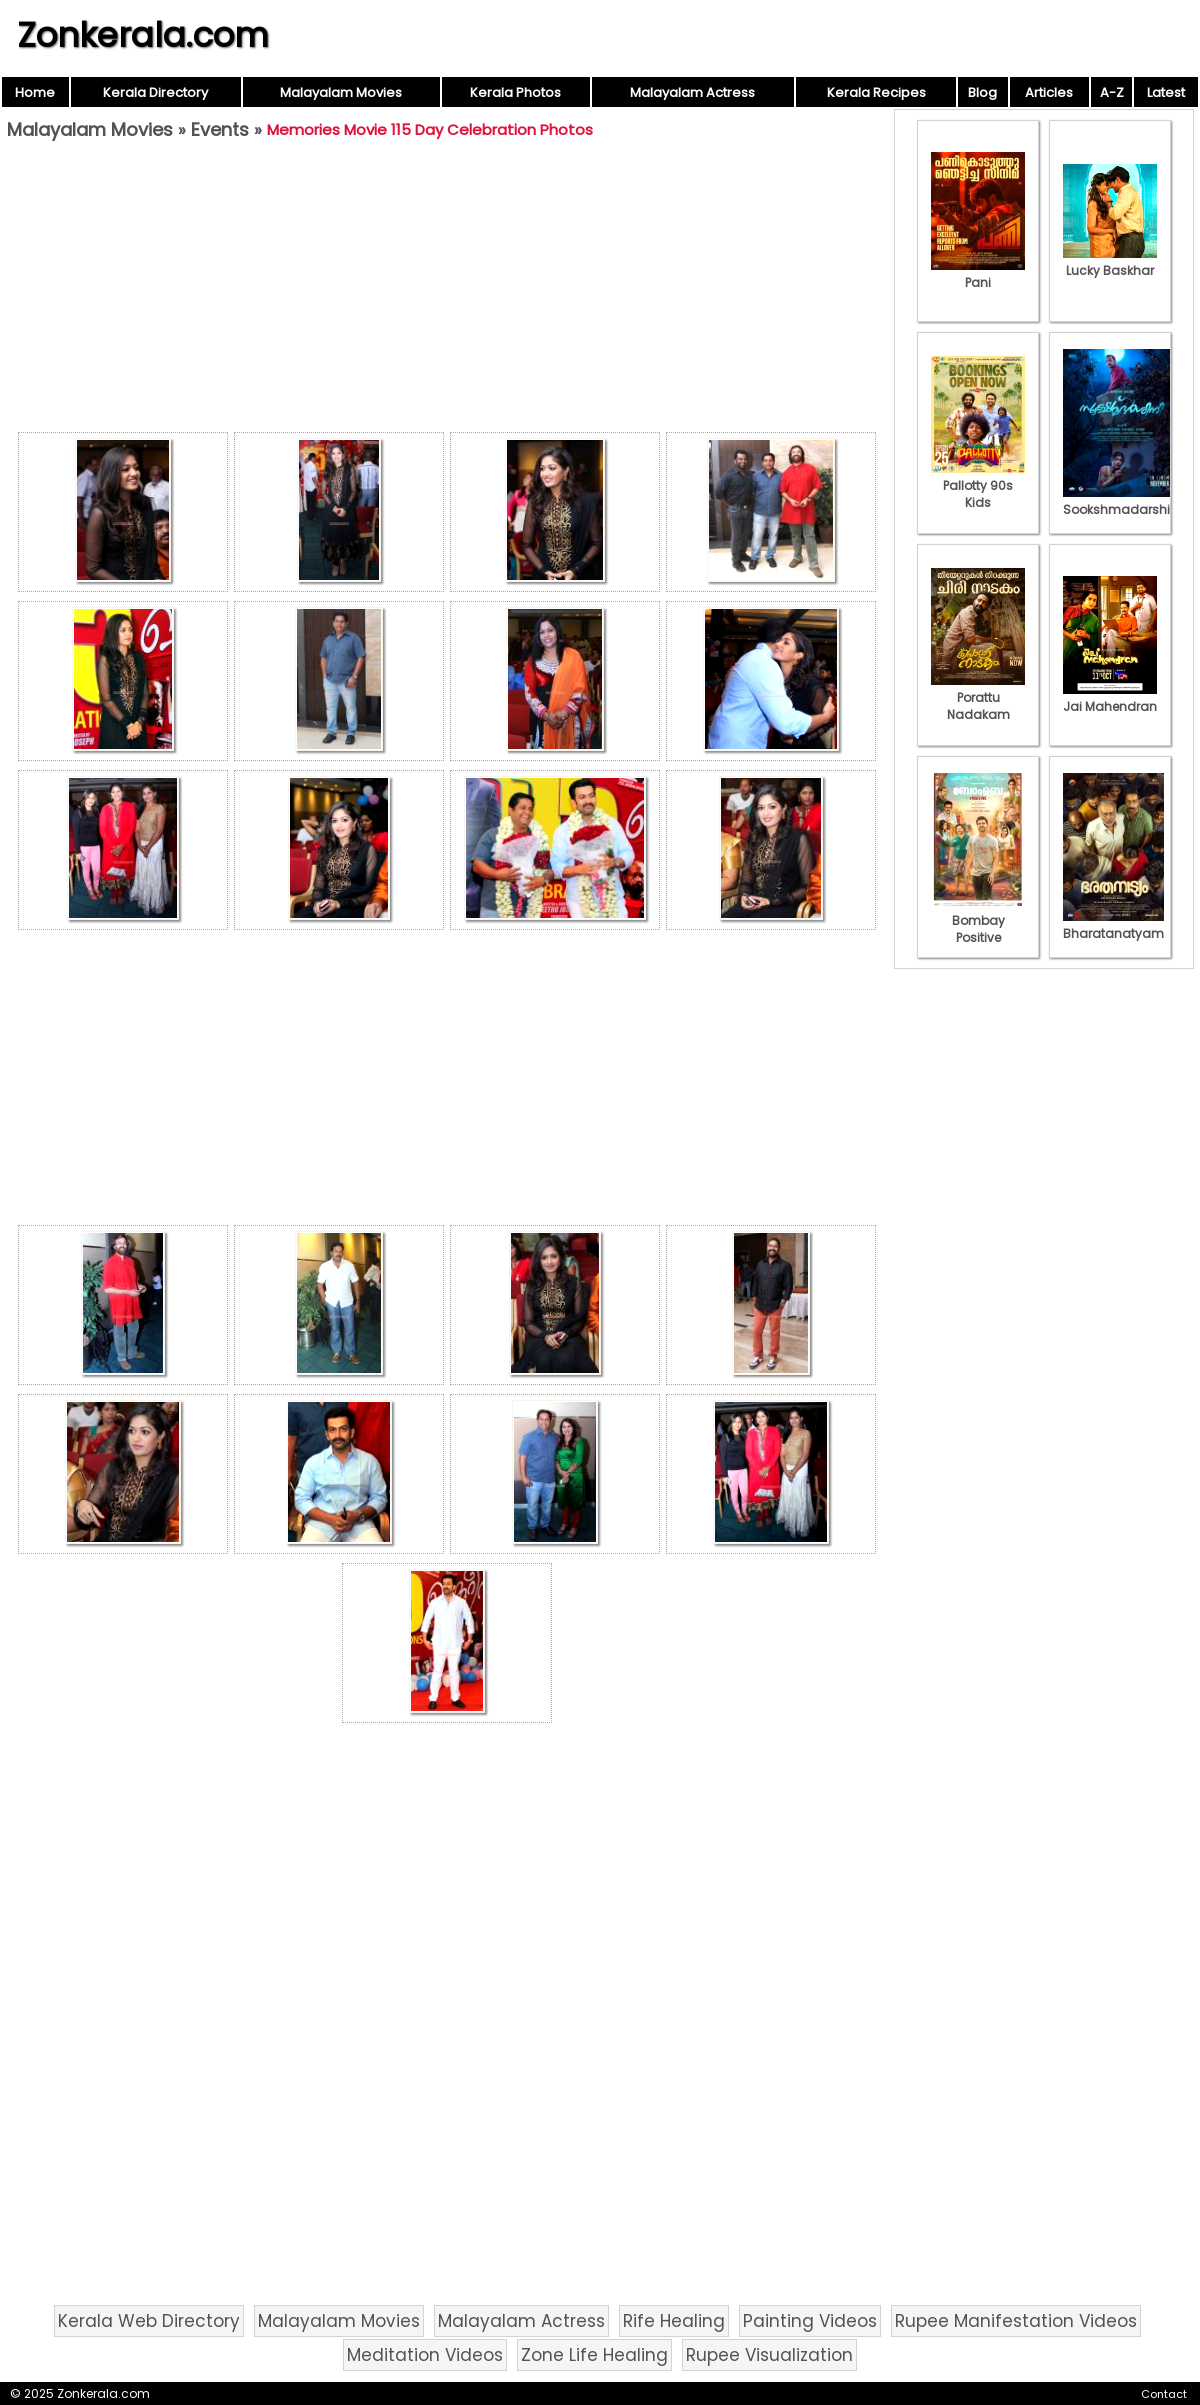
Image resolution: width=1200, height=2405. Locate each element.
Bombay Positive (978, 920)
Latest (1166, 92)
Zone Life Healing (594, 2355)
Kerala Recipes (876, 92)
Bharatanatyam (1113, 925)
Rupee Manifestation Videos (1016, 2321)
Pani (978, 274)
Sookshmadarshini (1122, 501)
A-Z (1112, 92)
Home (35, 92)
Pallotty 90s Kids (978, 485)
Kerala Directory (155, 92)
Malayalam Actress (692, 92)
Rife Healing (674, 2321)
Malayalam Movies (341, 92)
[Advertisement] (447, 291)
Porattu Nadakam (978, 697)
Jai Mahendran (1110, 698)
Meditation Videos (425, 2355)
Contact (1164, 2394)
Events (220, 129)
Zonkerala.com (143, 35)
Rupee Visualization (769, 2355)
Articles (1049, 92)
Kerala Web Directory (149, 2321)
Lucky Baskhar (1110, 262)
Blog (982, 92)
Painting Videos (810, 2321)
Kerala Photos (515, 92)
